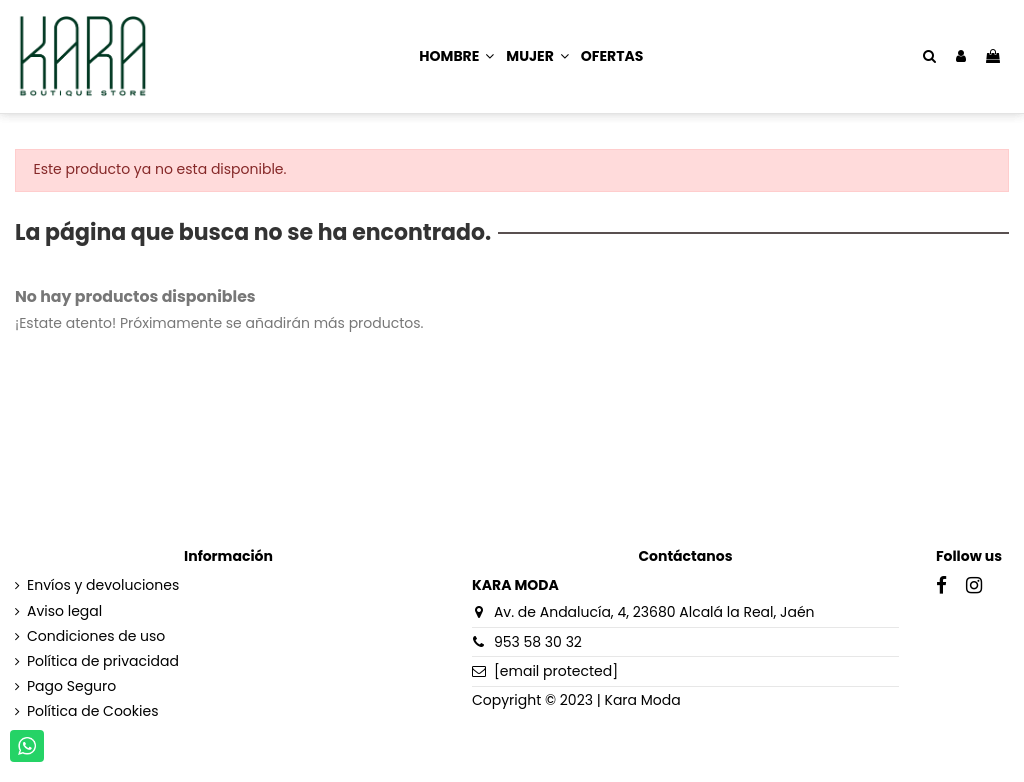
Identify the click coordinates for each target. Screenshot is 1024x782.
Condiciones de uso (96, 636)
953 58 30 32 (538, 642)
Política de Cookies (92, 711)
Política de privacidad (103, 661)
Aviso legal (64, 611)
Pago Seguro (71, 686)
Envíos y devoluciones (103, 585)
